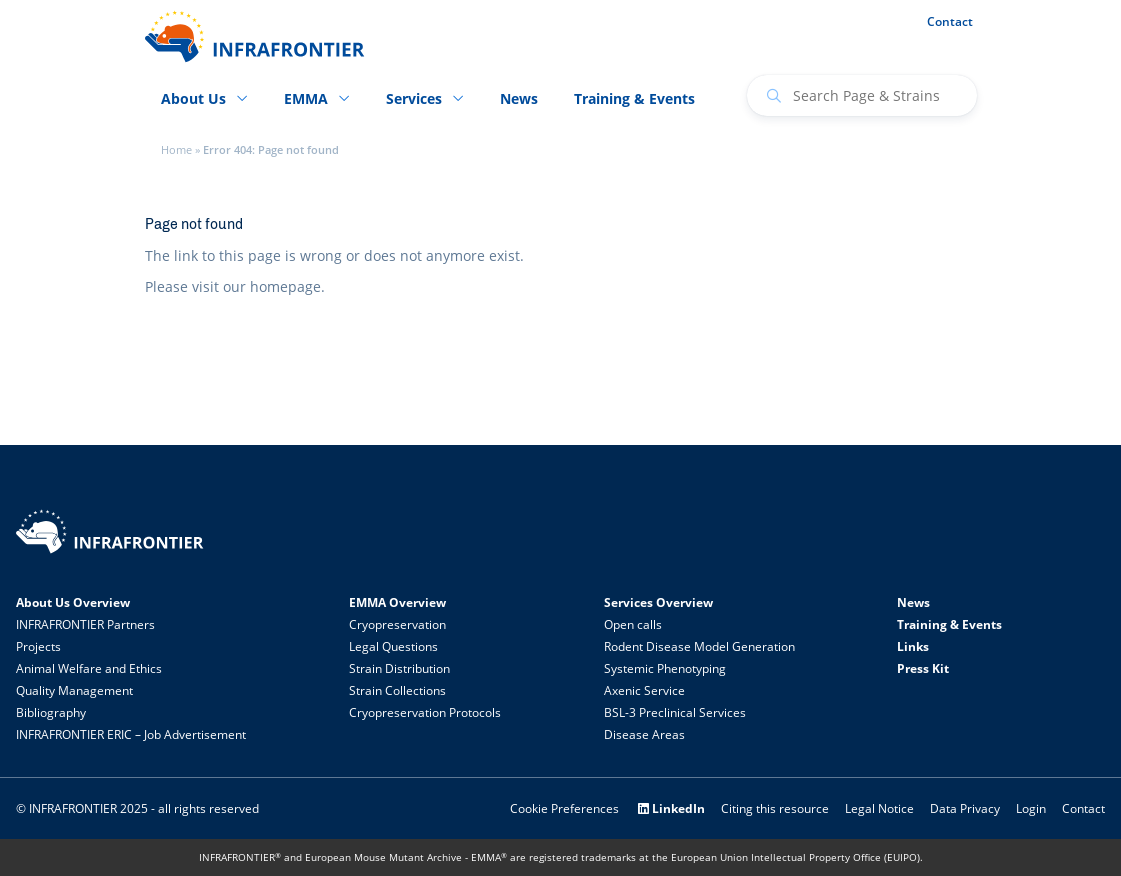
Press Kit (923, 668)
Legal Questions (393, 646)
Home (176, 150)
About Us (193, 98)
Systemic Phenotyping (665, 668)
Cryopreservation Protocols (425, 712)
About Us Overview (73, 602)
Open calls (633, 624)
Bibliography (51, 712)
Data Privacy (965, 808)
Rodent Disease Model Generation (699, 646)
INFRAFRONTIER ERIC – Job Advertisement (131, 734)
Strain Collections (397, 690)
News (519, 98)
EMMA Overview (397, 602)
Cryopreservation (397, 624)
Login (1031, 808)
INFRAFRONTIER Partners (85, 624)
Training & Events (634, 98)
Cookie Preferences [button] (564, 808)
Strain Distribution (399, 668)
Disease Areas (644, 734)
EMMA (306, 98)
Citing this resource (775, 808)
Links (913, 646)
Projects (38, 646)
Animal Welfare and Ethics (89, 668)
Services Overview (658, 602)
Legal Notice (879, 808)
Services (414, 98)
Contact (950, 21)
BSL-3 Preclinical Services (675, 712)
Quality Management (74, 690)
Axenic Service (644, 690)
